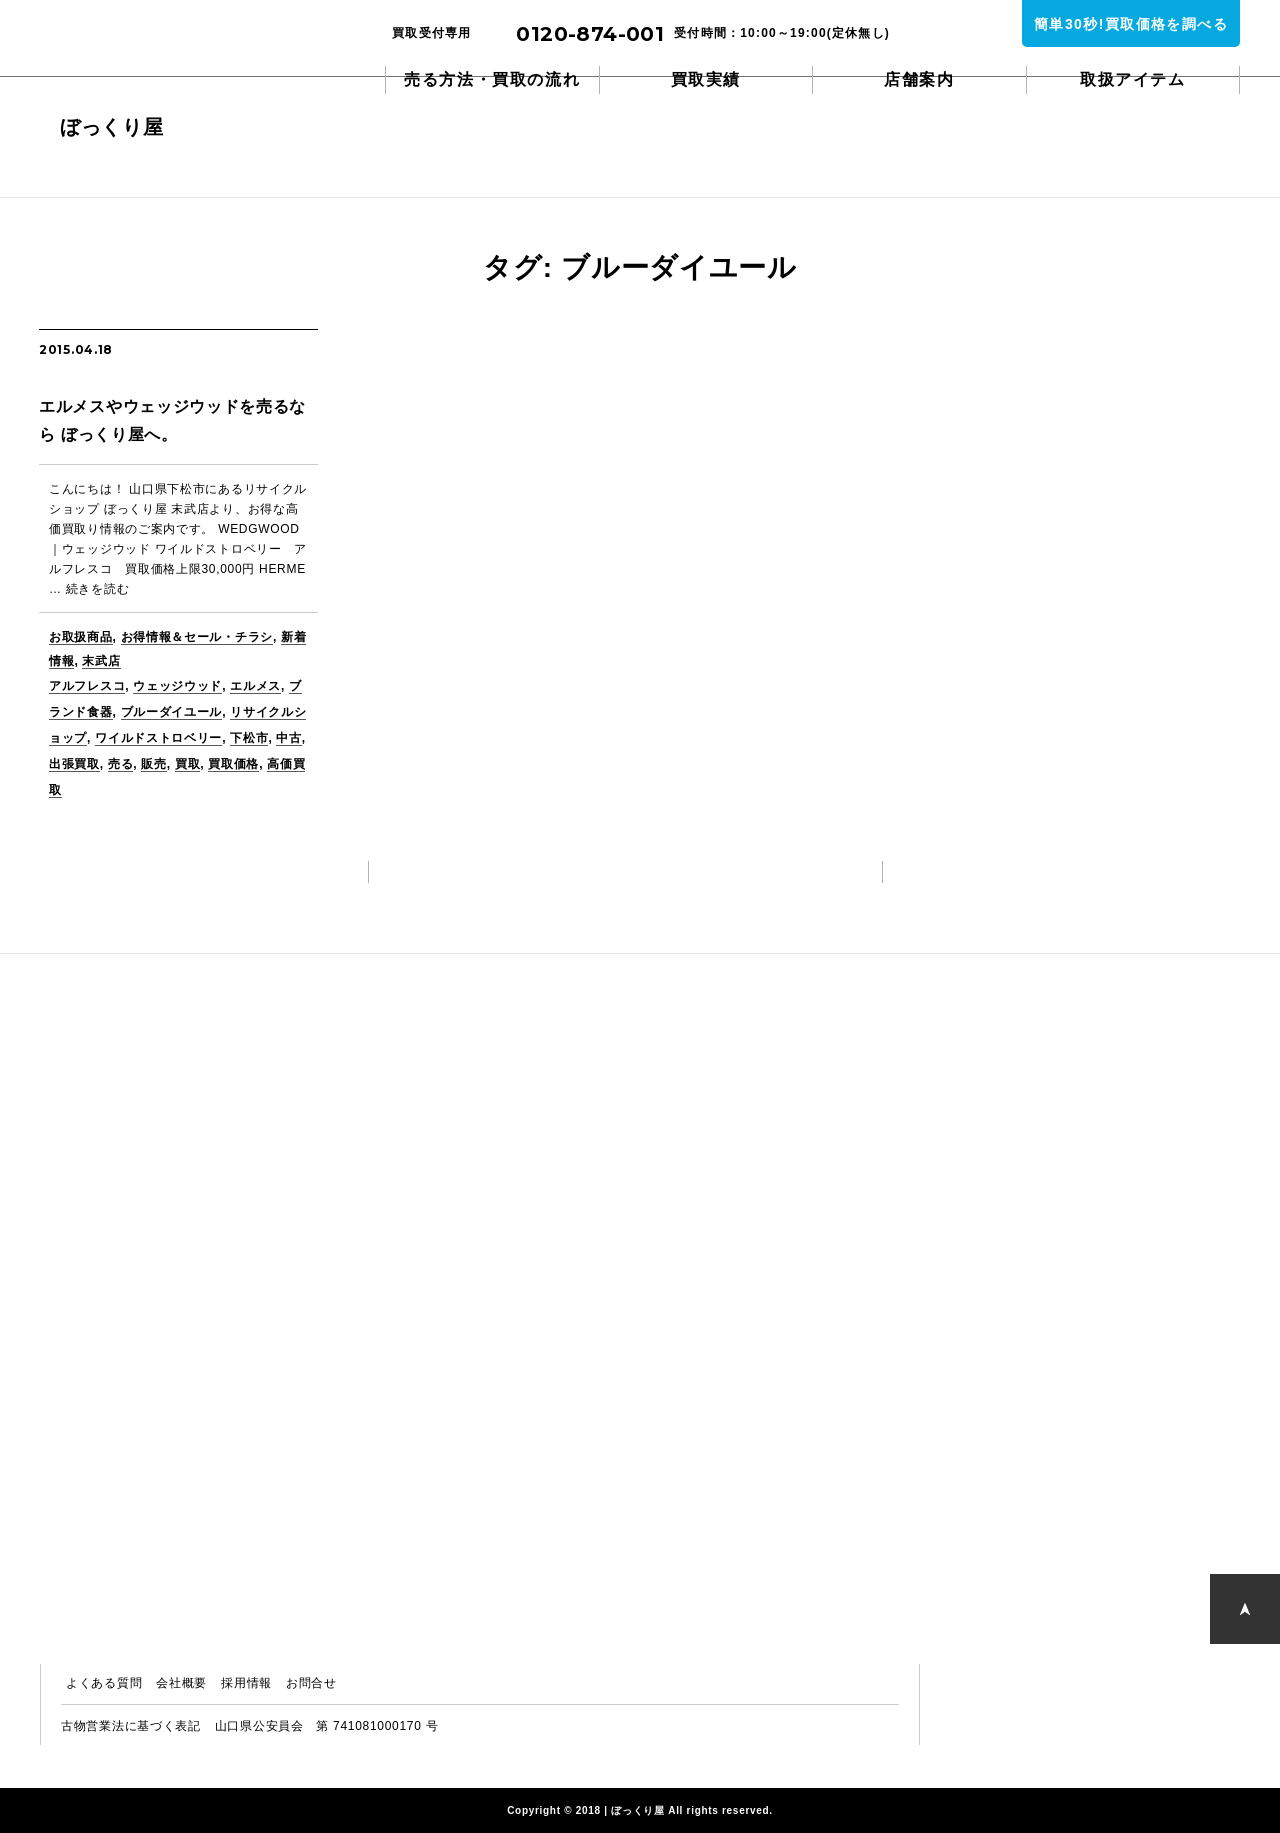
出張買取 (74, 764)
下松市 (249, 738)
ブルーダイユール (172, 712)
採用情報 (246, 1683)
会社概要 (181, 1683)
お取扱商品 (81, 637)
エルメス (255, 686)
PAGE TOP (1244, 1608)
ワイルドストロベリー (158, 738)
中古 (288, 738)
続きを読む (98, 589)
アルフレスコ (87, 686)
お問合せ (311, 1683)
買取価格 (233, 764)
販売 (153, 764)
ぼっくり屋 (140, 49)
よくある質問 (104, 1683)
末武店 (101, 661)
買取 (187, 764)
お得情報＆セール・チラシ (197, 637)
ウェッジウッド (177, 686)
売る (120, 764)
